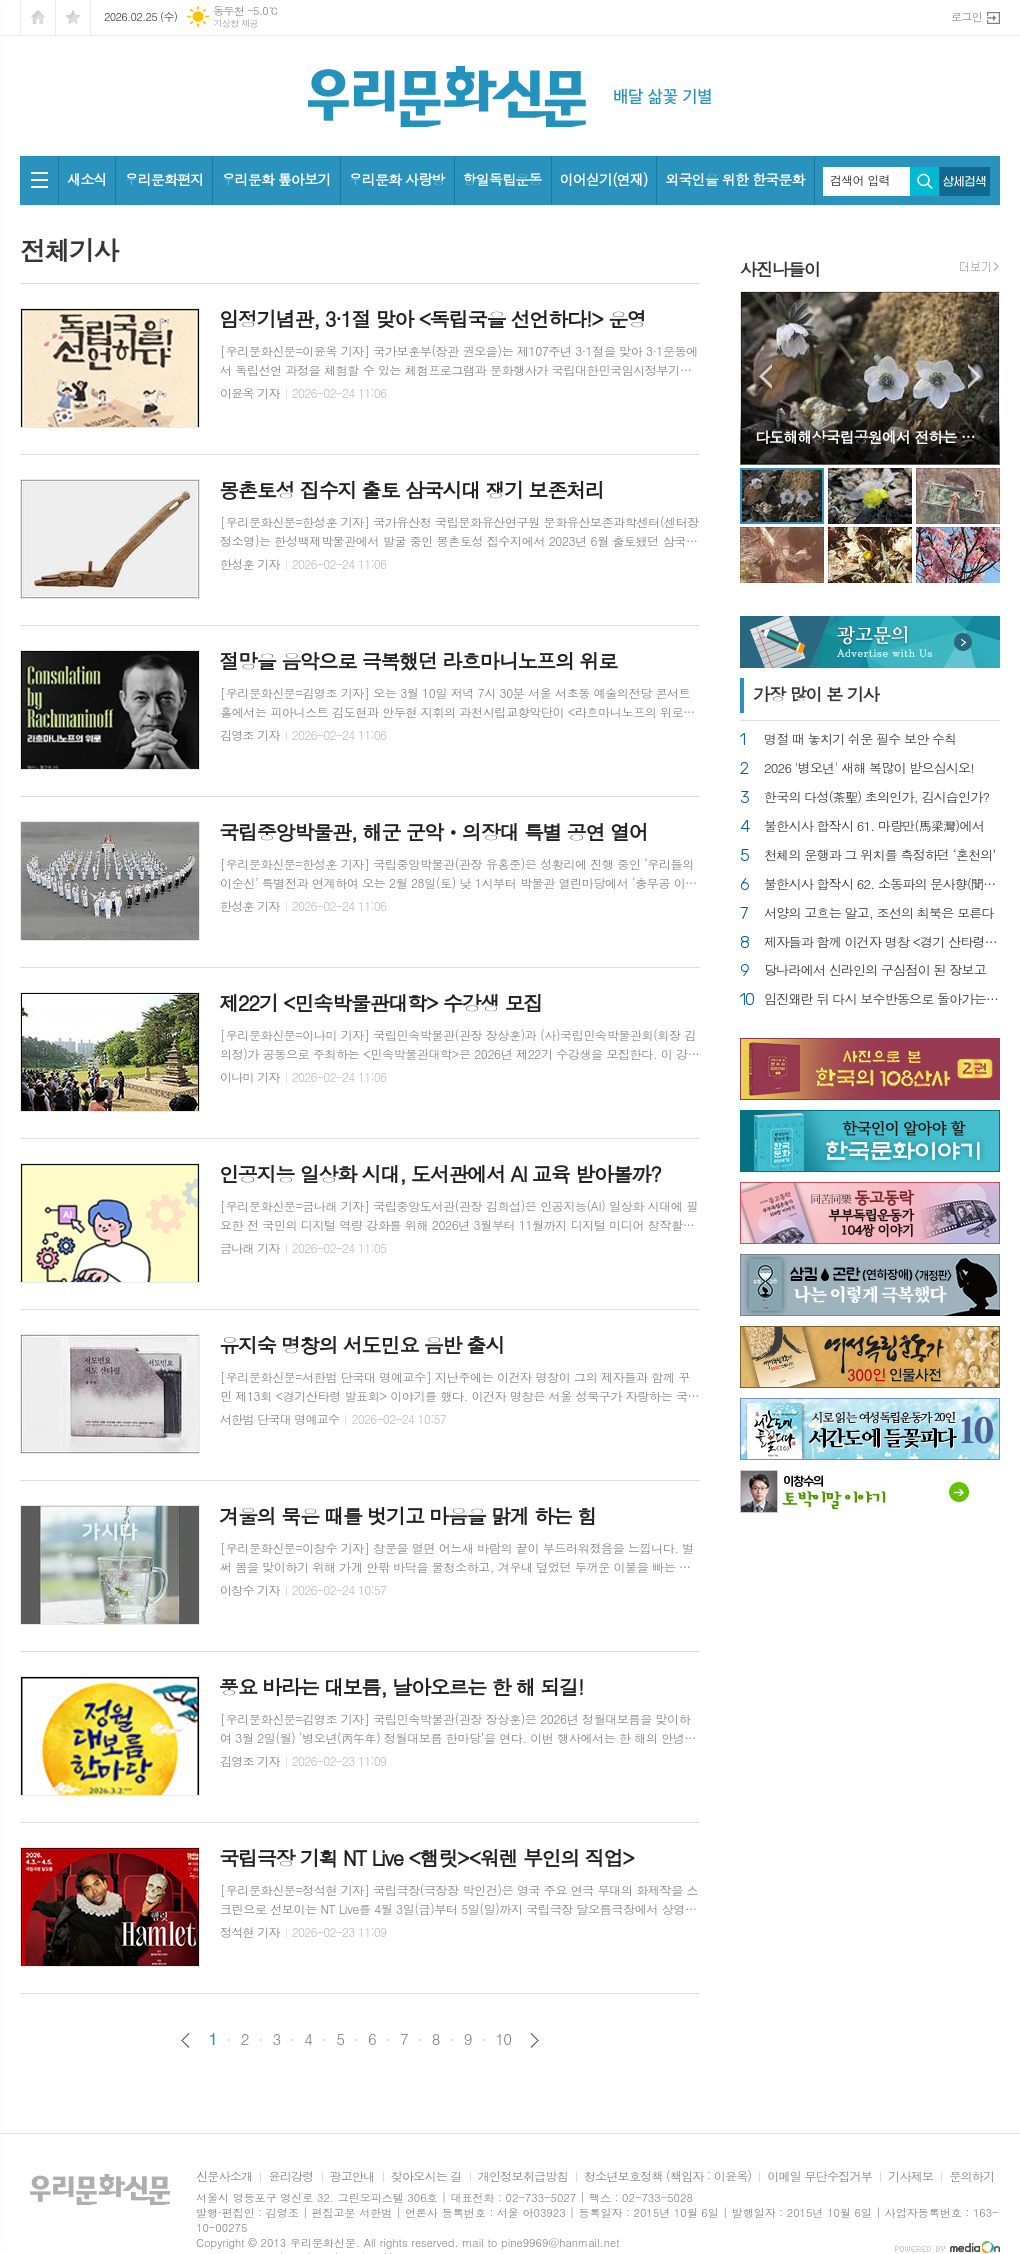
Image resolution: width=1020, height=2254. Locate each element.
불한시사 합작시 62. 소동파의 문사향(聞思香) (882, 884)
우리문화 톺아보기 (275, 179)
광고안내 (352, 2176)
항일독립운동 (502, 179)
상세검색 (964, 181)
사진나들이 (780, 269)
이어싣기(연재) (604, 179)
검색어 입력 (860, 180)
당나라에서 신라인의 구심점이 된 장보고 (875, 970)
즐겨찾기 (73, 17)
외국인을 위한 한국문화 (734, 179)
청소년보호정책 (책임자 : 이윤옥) (667, 2176)
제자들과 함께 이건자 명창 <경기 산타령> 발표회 (882, 942)
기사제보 (910, 2176)
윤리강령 (290, 2176)
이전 (185, 2040)
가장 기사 (816, 694)
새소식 (86, 179)
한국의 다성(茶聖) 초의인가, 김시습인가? (876, 797)
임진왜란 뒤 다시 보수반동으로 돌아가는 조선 (882, 999)
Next (974, 376)
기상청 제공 (235, 23)
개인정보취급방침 (523, 2176)
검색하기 (924, 181)
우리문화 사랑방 (397, 179)
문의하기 (971, 2176)
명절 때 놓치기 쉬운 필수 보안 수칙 (860, 739)
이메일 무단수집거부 (819, 2176)
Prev (765, 376)
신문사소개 (224, 2176)
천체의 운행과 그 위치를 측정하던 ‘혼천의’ (880, 855)
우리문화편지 (163, 179)
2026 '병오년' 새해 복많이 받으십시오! (869, 768)
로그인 (966, 16)
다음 (534, 2040)
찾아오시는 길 (426, 2176)
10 (504, 2039)
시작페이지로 (38, 17)
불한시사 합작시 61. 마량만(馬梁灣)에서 (874, 826)
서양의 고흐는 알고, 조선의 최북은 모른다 (879, 913)
